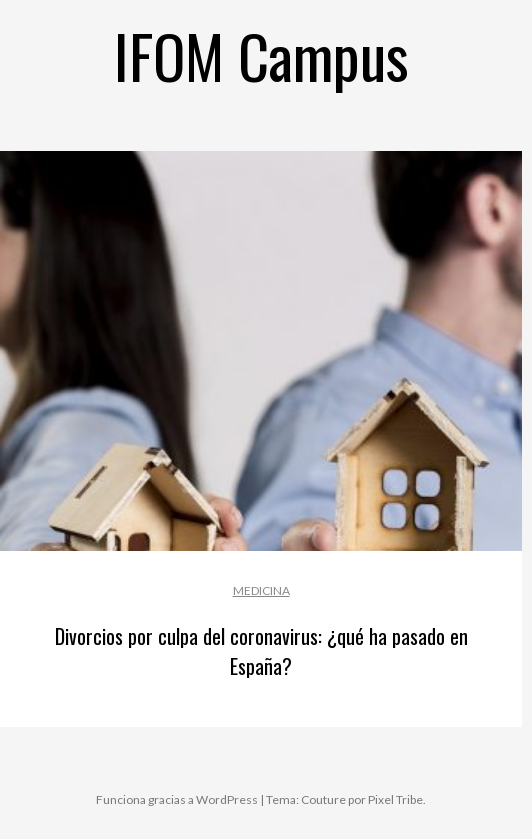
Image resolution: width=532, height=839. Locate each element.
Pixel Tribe (395, 799)
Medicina (261, 590)
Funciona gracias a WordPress (177, 799)
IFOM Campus (261, 54)
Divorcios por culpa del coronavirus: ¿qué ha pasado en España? (261, 651)
